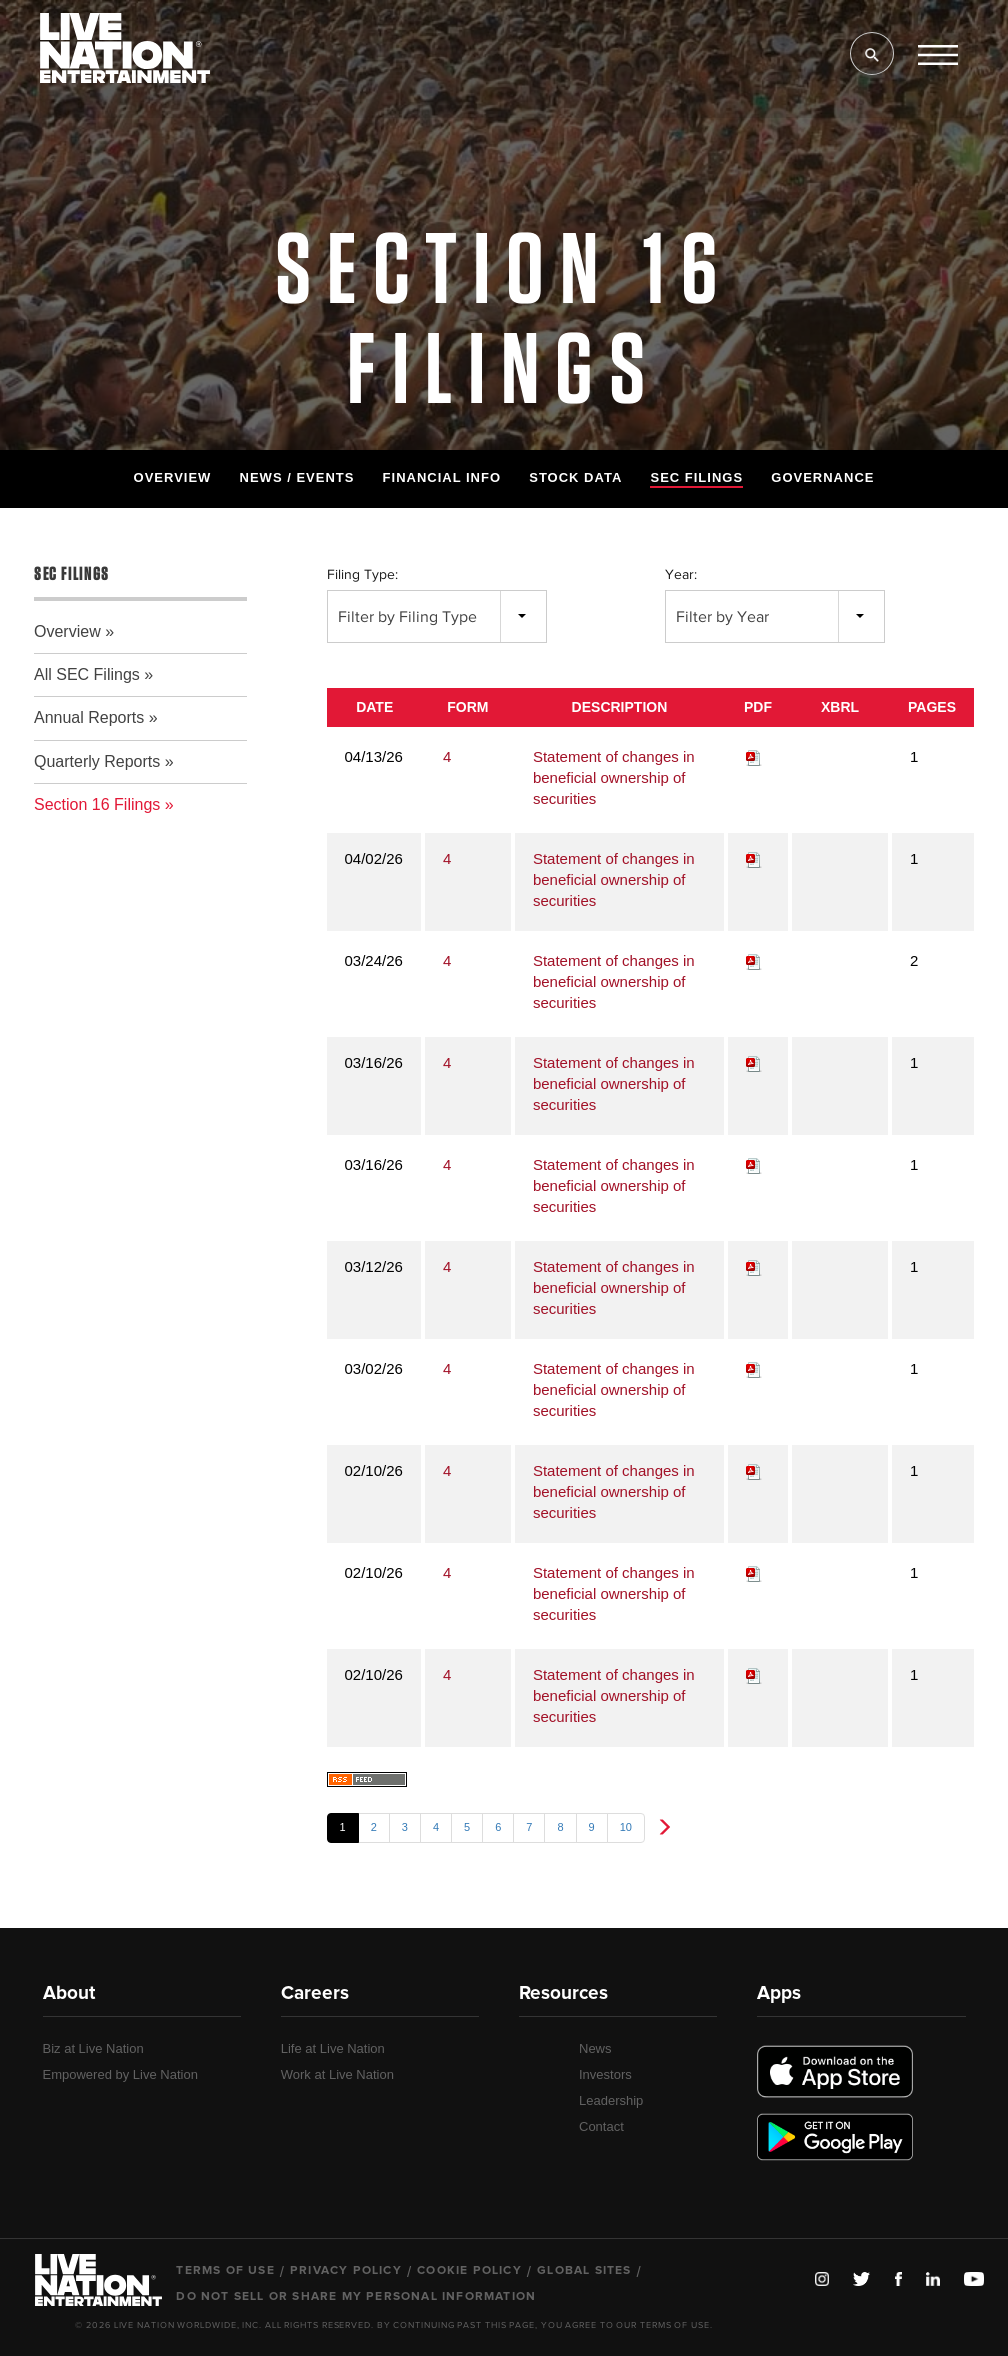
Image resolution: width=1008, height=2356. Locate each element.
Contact (601, 2126)
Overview (173, 477)
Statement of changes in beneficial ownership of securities (614, 777)
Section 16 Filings (97, 804)
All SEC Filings (87, 674)
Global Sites (584, 2271)
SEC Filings (696, 477)
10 (626, 1827)
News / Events (297, 477)
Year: (681, 574)
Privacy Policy (346, 2271)
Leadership (611, 2100)
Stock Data (575, 477)
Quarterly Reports (97, 761)
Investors (605, 2074)
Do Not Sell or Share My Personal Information (356, 2297)
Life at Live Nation (333, 2048)
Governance (822, 477)
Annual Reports (89, 717)
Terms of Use (225, 2271)
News (595, 2048)
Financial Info (442, 477)
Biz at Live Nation (93, 2048)
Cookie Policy (469, 2271)
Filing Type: (362, 574)
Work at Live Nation (337, 2074)
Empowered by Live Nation (120, 2074)
